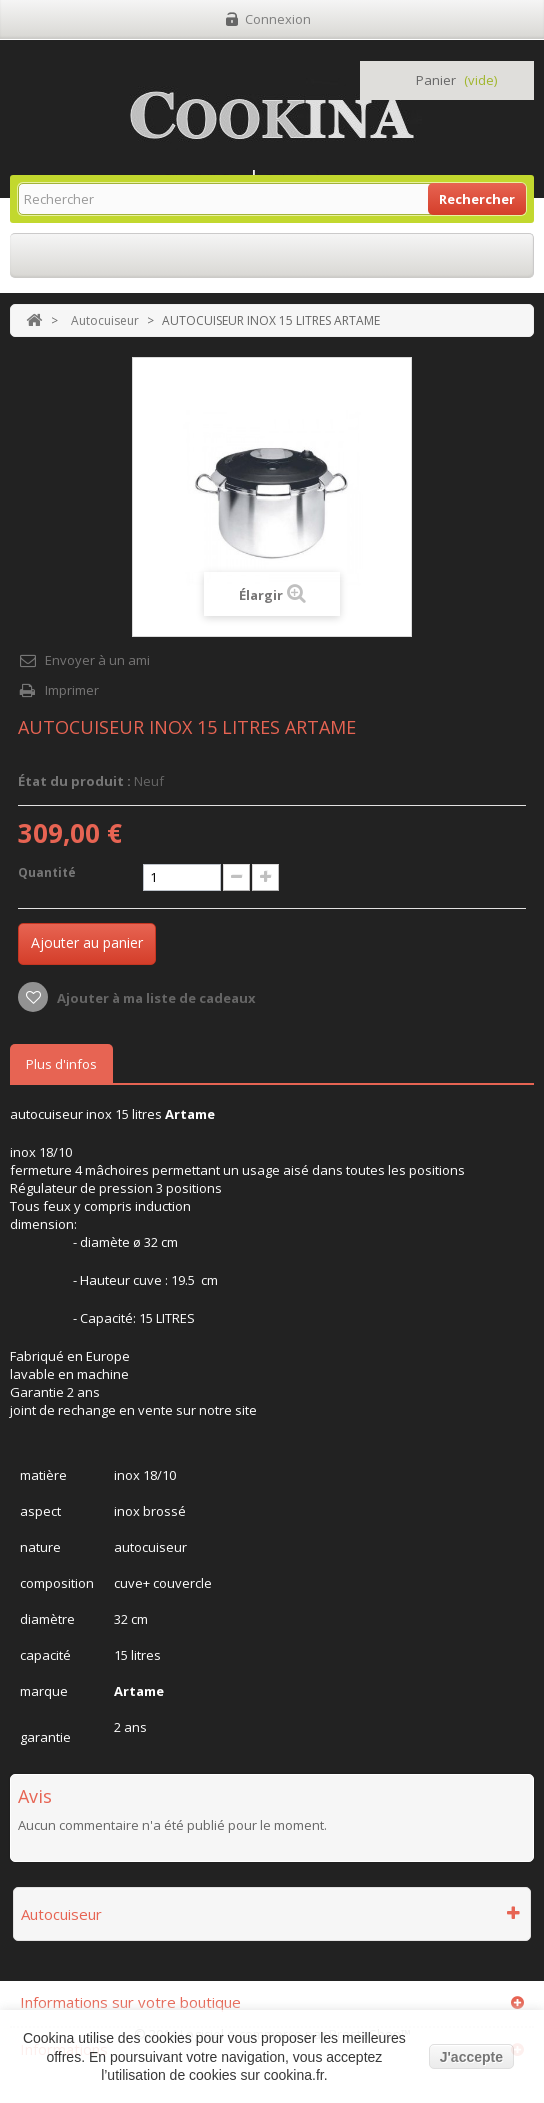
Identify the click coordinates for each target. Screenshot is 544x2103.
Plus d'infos (61, 1064)
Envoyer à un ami (97, 660)
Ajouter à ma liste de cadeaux (155, 998)
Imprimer (72, 690)
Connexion (278, 19)
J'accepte (471, 2057)
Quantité (47, 872)
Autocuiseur (105, 320)
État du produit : (74, 781)
